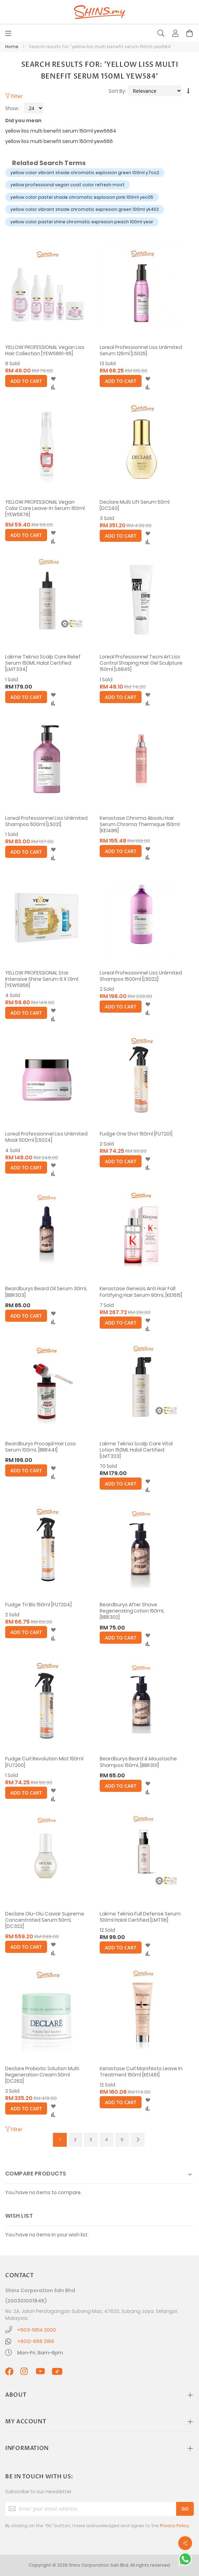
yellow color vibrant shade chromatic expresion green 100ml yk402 (84, 209)
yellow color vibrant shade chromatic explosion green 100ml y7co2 (84, 173)
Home (12, 47)
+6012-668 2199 (35, 2341)
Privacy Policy (174, 2526)
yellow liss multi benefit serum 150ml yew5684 (60, 130)
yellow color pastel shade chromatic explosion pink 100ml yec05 (81, 197)
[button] (53, 379)
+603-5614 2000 (36, 2329)
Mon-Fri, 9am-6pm (40, 2352)
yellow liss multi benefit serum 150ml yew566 (59, 141)
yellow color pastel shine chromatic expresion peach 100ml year (81, 222)
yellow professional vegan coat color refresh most (67, 185)
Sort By (117, 91)
